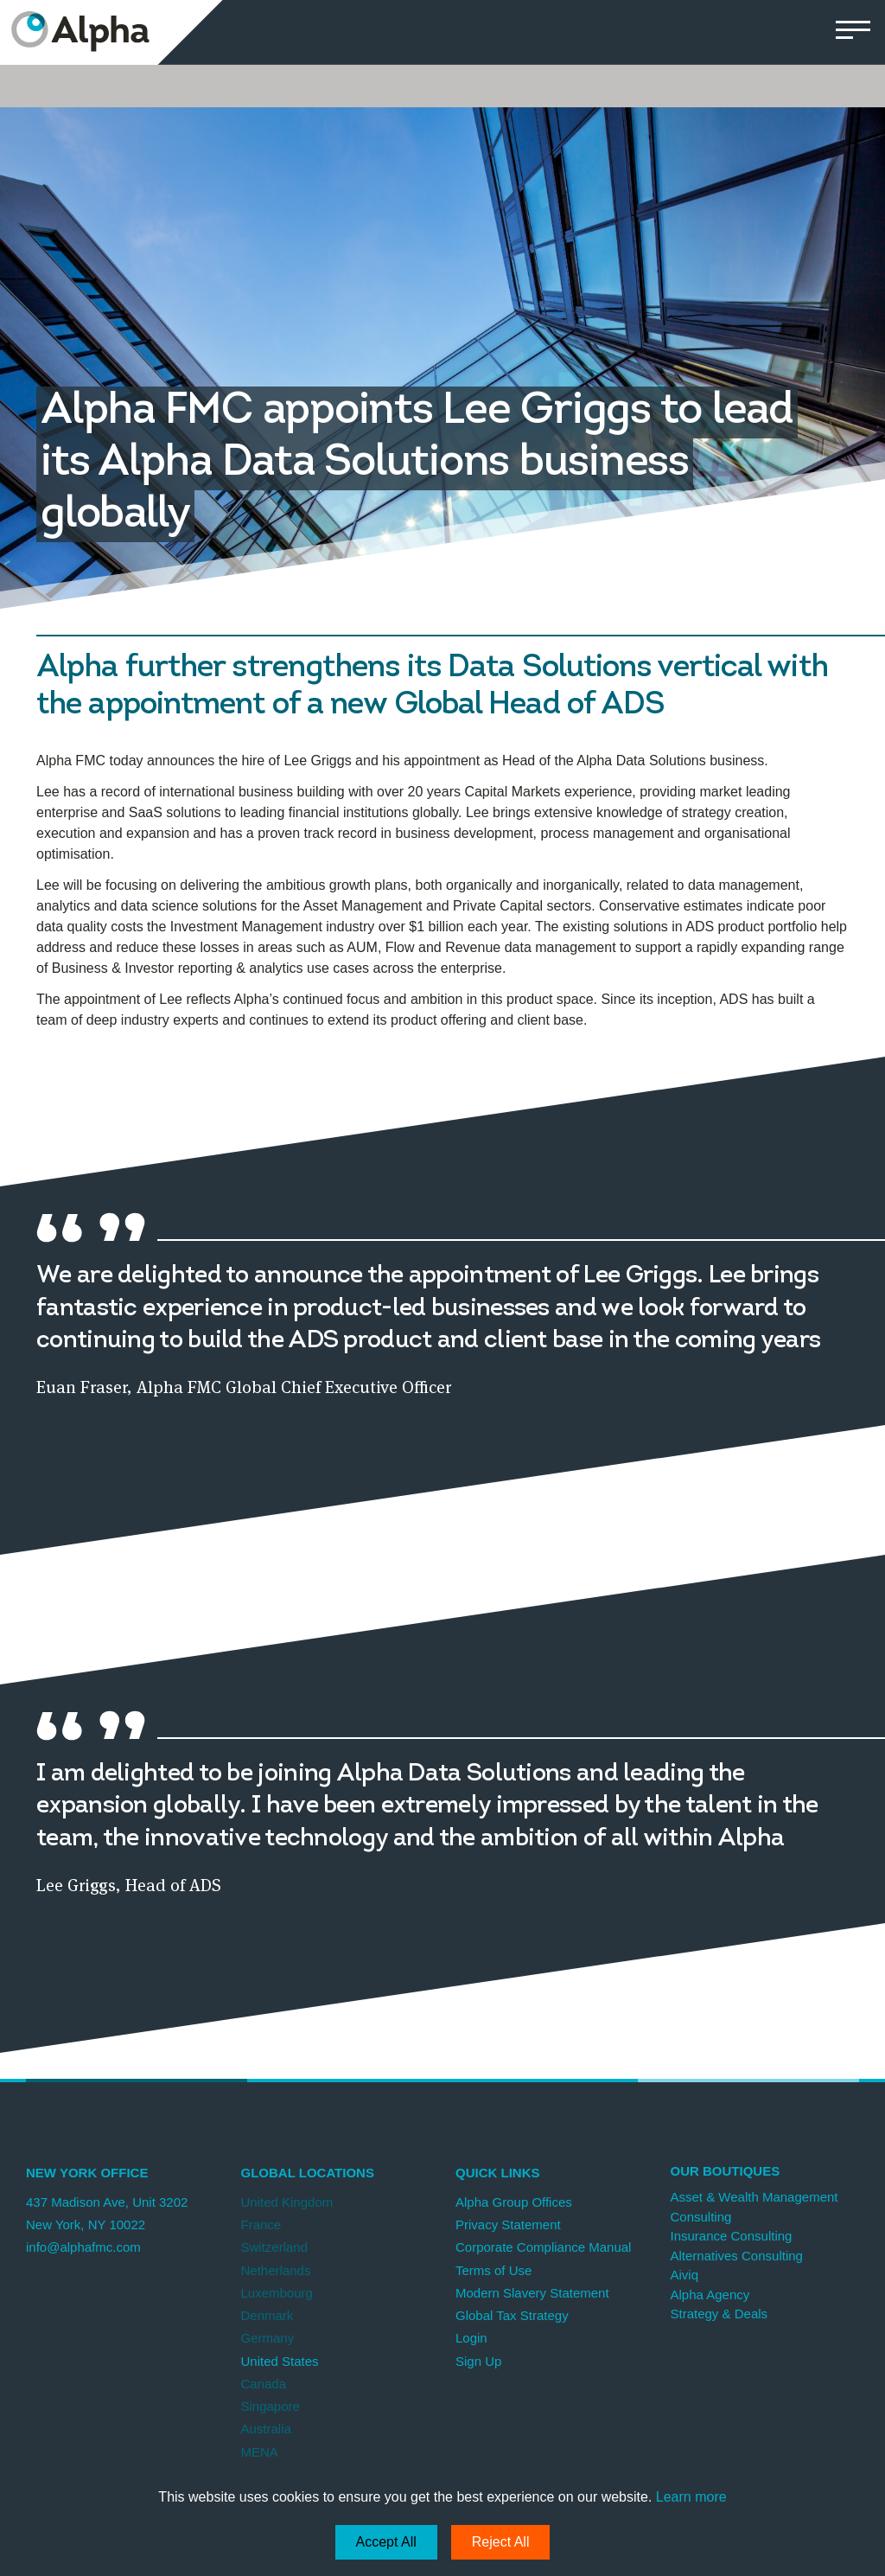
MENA (259, 2452)
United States (280, 2361)
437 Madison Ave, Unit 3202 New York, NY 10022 (107, 2213)
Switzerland (275, 2247)
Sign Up (478, 2361)
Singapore (270, 2406)
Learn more (691, 2497)
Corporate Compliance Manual (543, 2247)
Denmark (267, 2315)
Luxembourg (277, 2292)
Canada (264, 2383)
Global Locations (307, 2172)
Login (471, 2337)
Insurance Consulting (732, 2235)
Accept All (386, 2541)
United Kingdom (287, 2202)
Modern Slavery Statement (532, 2292)
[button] (852, 32)
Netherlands (276, 2270)
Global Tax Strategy (512, 2315)
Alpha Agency (710, 2294)
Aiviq (685, 2274)
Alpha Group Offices (513, 2202)
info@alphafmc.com (83, 2247)
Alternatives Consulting (737, 2255)
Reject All (501, 2541)
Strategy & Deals (719, 2313)
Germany (268, 2337)
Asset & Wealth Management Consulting (754, 2206)
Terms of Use (493, 2270)
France (261, 2224)
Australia (266, 2428)
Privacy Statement (508, 2224)
